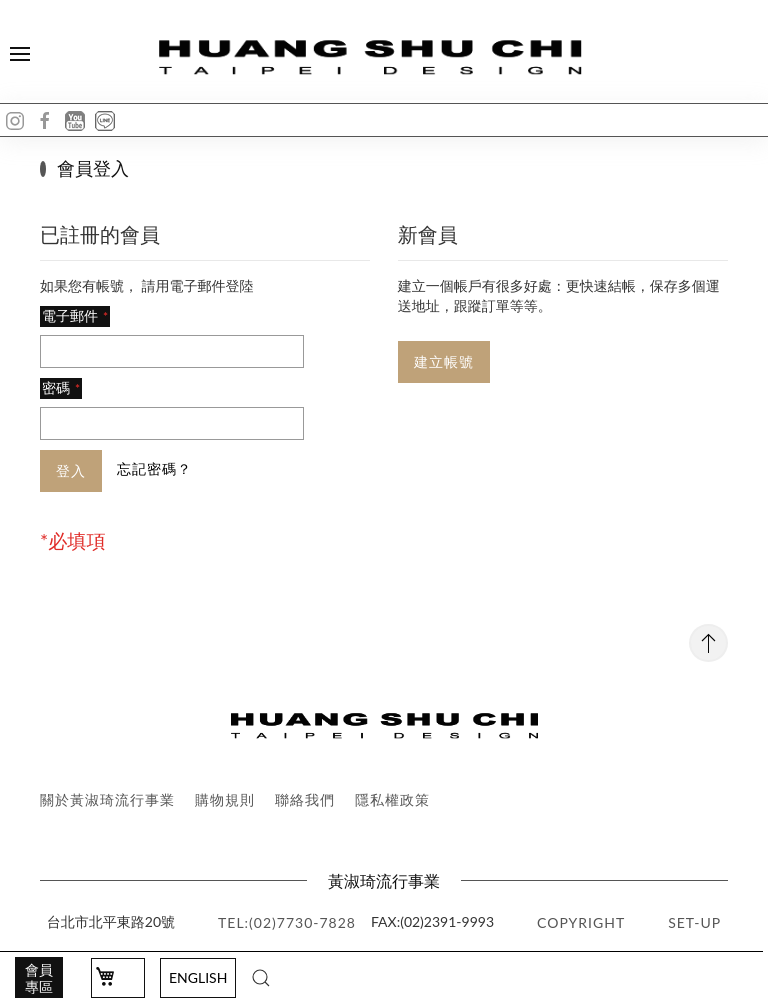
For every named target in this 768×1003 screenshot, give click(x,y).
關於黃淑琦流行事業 (107, 799)
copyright (581, 922)
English (198, 977)
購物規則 (225, 799)
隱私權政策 (392, 799)
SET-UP (694, 922)
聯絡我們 (305, 799)
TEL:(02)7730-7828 (287, 922)
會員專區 (39, 978)
